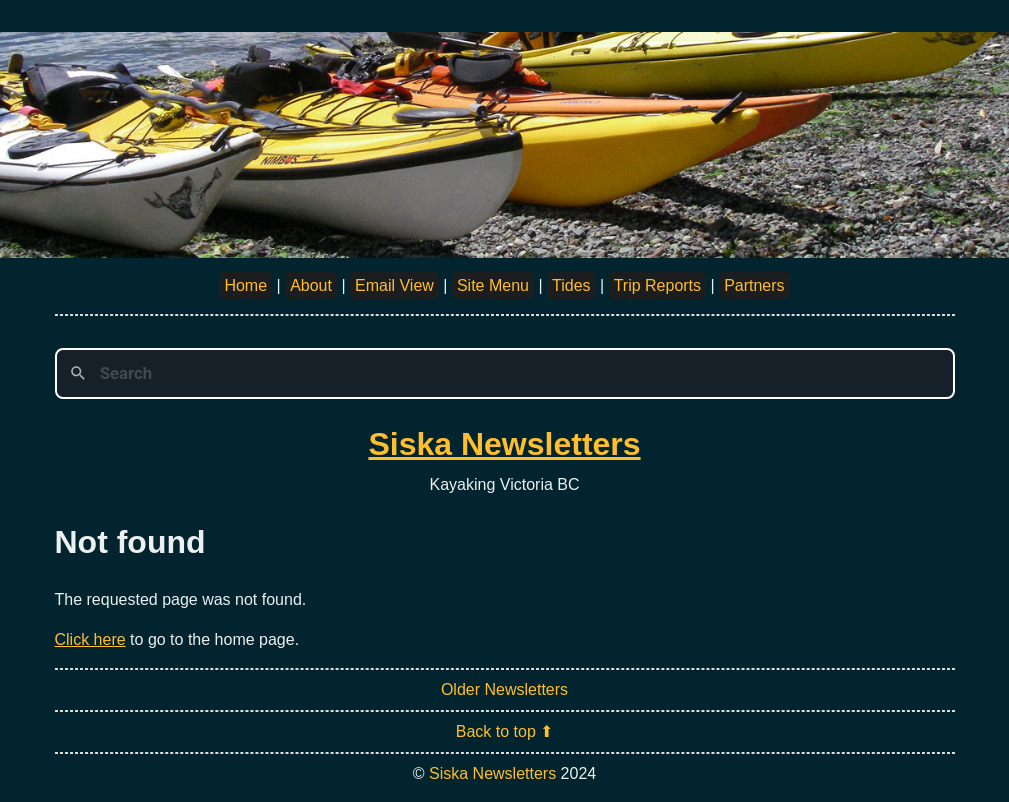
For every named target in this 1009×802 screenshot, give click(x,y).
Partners (754, 285)
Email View (394, 285)
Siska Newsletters (504, 444)
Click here (90, 639)
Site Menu (493, 285)
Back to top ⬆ (505, 731)
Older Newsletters (504, 689)
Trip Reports (657, 285)
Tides (571, 285)
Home (245, 285)
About (311, 285)
